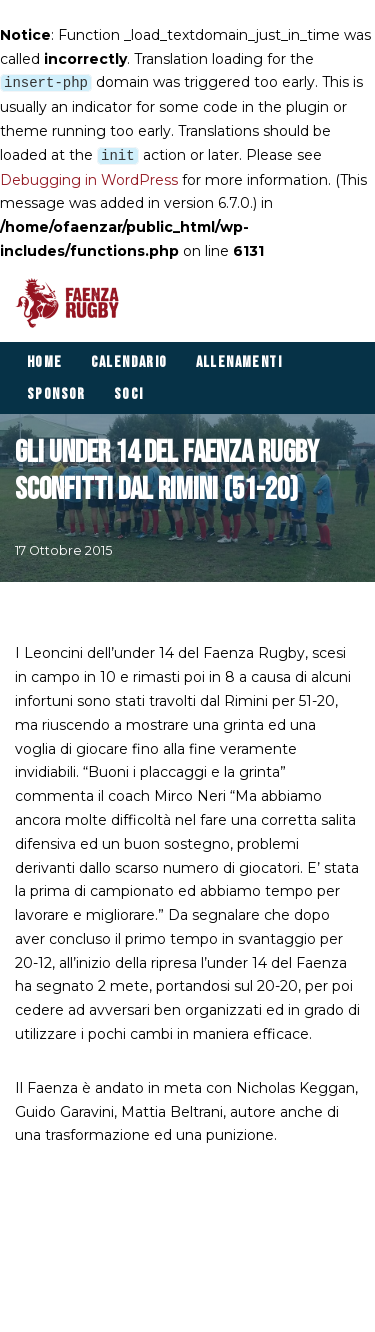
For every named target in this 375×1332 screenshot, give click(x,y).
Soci (129, 394)
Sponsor (56, 394)
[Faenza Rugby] (72, 303)
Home (45, 362)
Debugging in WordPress (89, 180)
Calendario (129, 362)
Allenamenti (239, 362)
